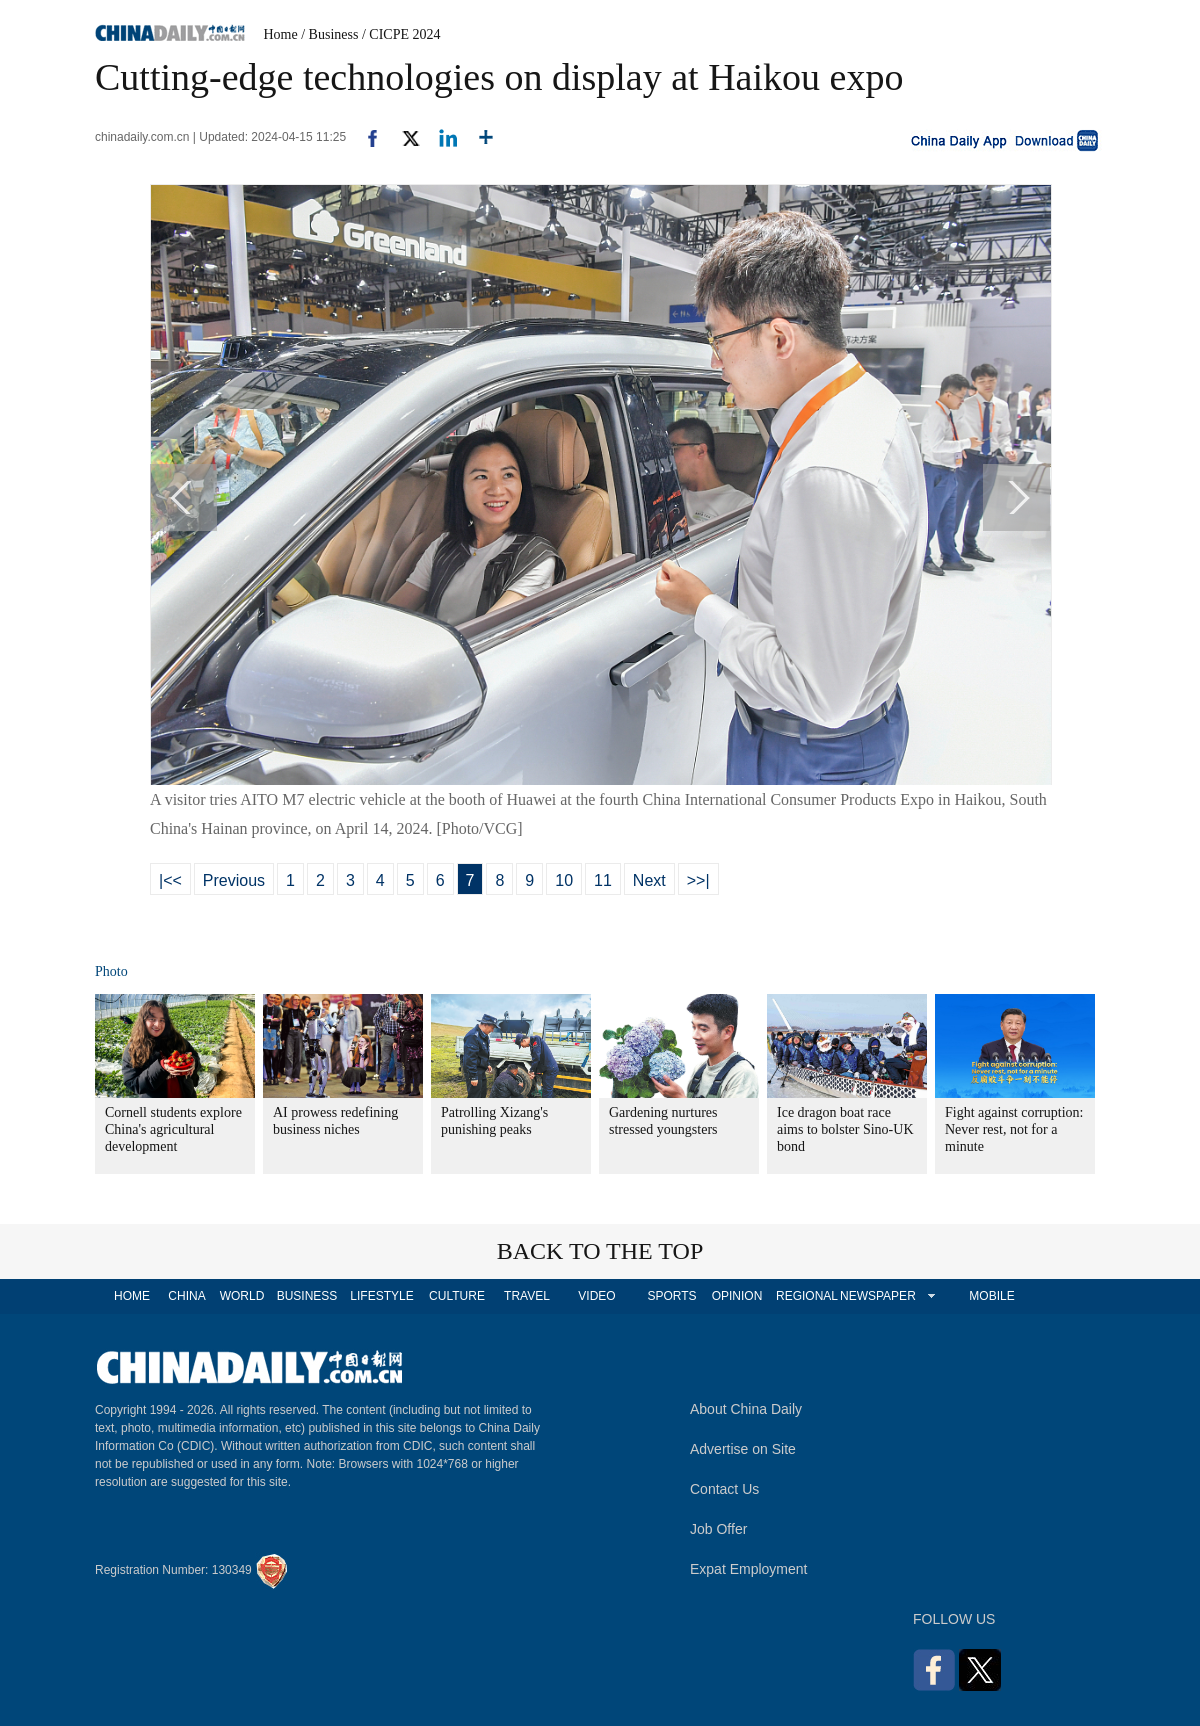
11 (603, 880)
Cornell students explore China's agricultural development (173, 1129)
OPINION (737, 1296)
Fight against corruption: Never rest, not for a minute (1014, 1129)
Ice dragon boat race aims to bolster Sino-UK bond (845, 1129)
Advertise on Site (743, 1449)
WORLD (242, 1296)
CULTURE (457, 1296)
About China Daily (746, 1409)
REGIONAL (807, 1296)
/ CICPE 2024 (401, 34)
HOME (132, 1296)
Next (649, 880)
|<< (170, 880)
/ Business (329, 34)
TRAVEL (527, 1296)
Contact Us (724, 1489)
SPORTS (671, 1296)
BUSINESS (307, 1296)
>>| (698, 880)
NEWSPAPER (877, 1296)
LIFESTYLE (381, 1296)
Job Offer (718, 1529)
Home (281, 34)
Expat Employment (749, 1569)
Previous (234, 880)
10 (564, 880)
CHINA (186, 1296)
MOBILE (991, 1296)
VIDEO (596, 1296)
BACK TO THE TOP (600, 1251)
